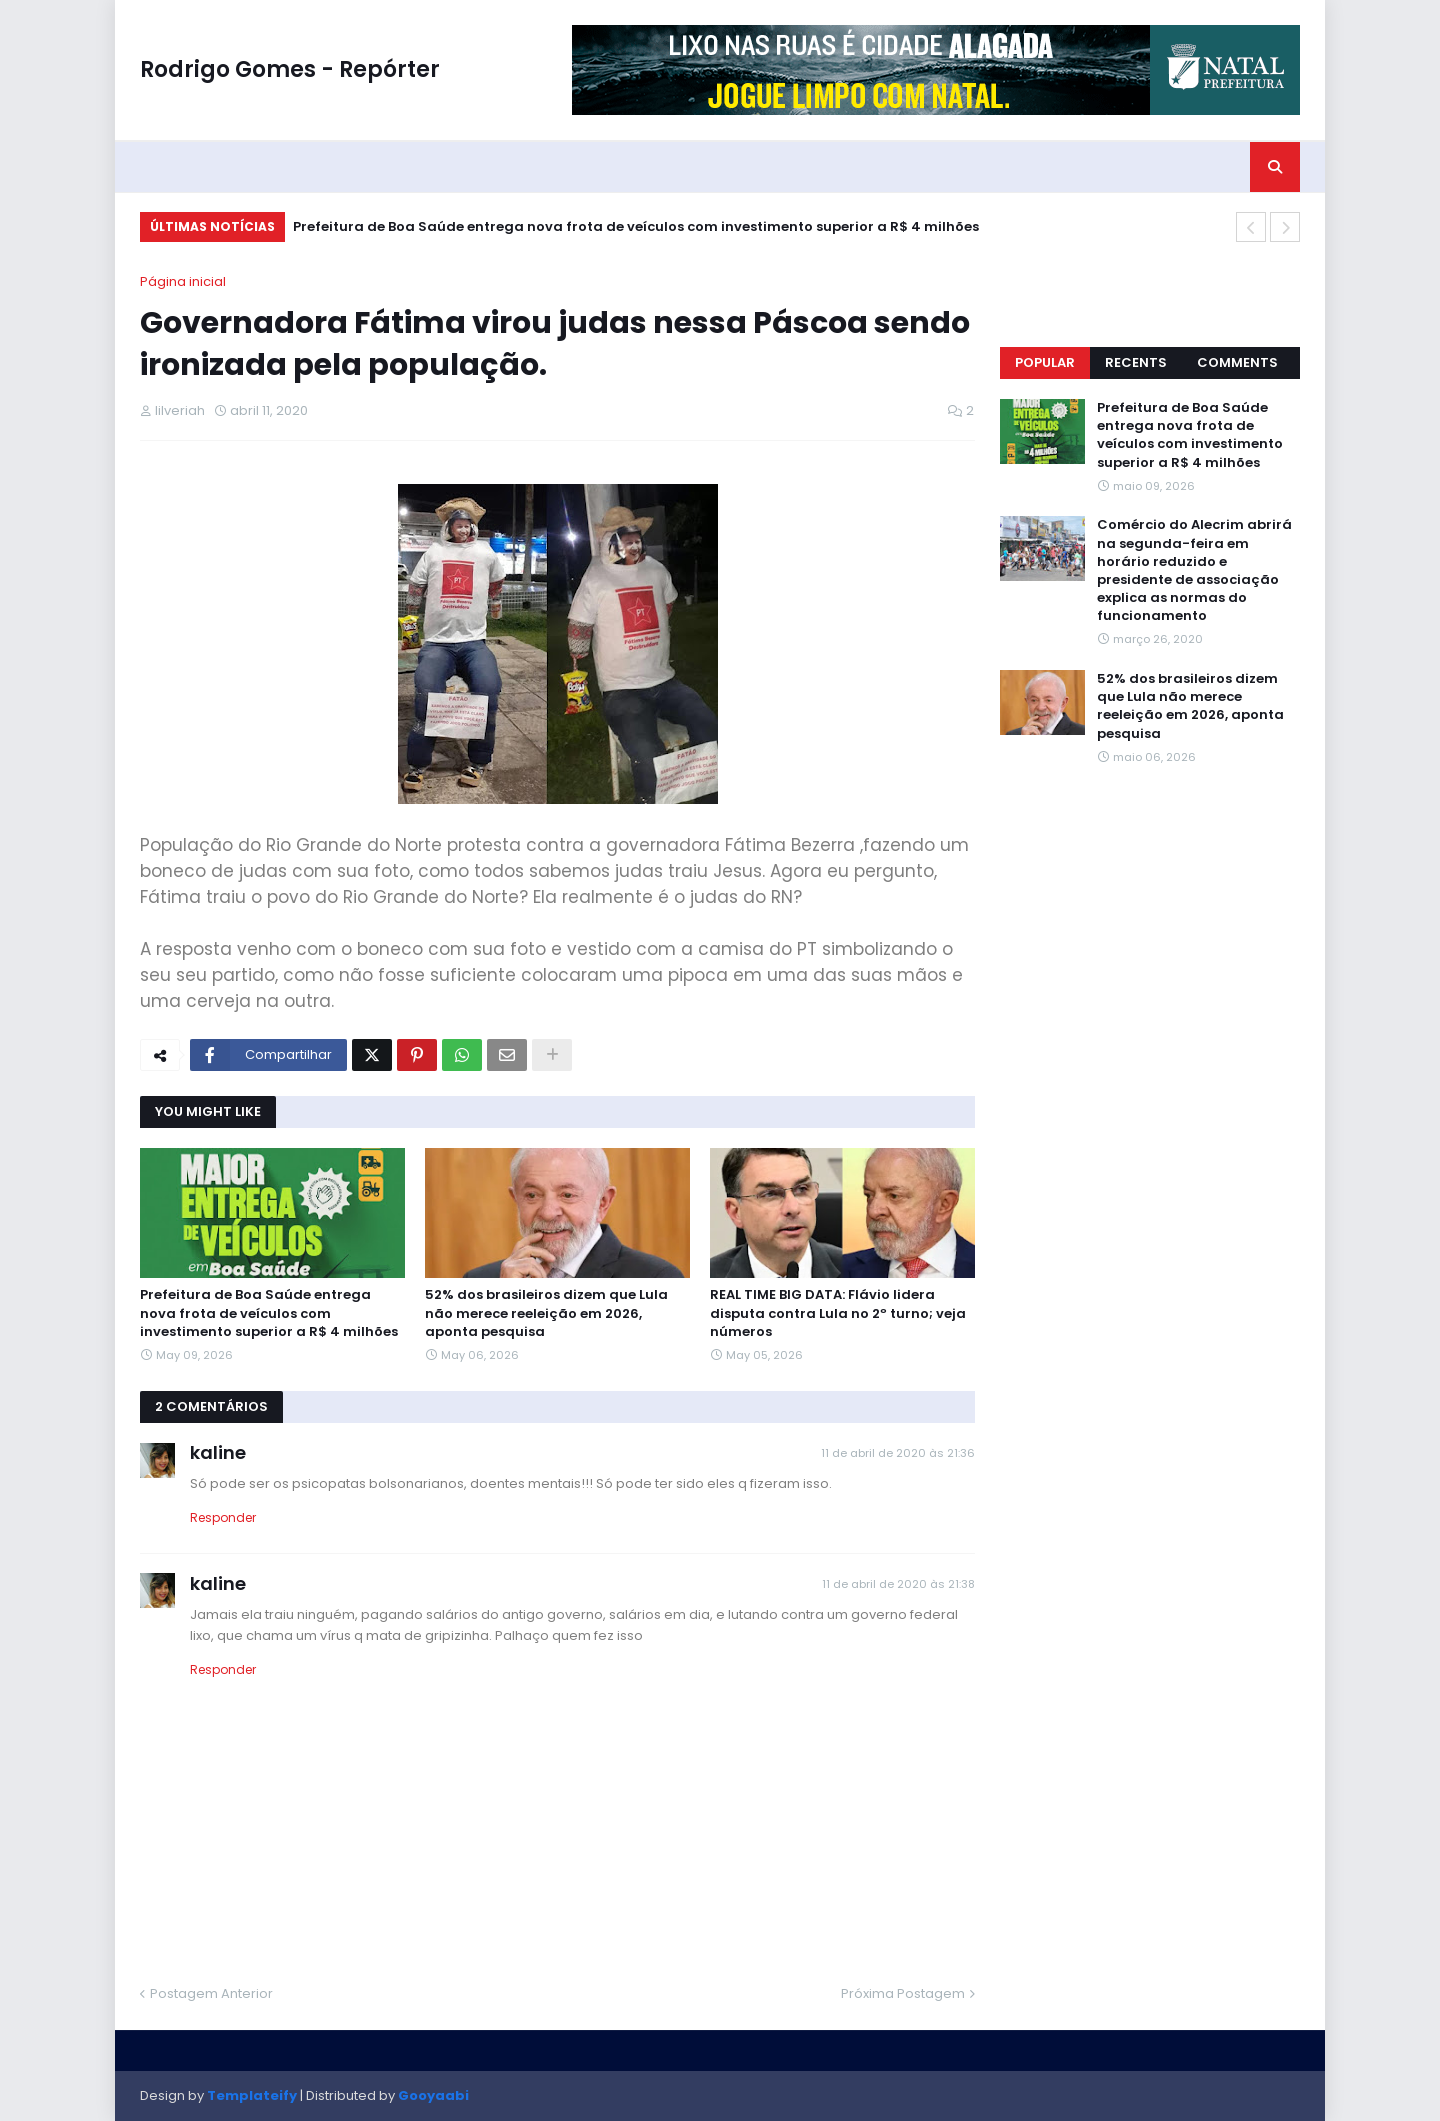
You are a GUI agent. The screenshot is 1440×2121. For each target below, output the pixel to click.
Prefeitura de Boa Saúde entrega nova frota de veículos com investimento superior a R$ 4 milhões (636, 226)
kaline (218, 1452)
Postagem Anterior (211, 1993)
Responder (223, 1517)
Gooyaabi (433, 2095)
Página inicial (183, 281)
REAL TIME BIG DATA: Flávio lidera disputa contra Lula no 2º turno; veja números (838, 1313)
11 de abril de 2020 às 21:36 (898, 1453)
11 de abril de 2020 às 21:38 (898, 1584)
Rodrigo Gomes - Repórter (290, 69)
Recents (1136, 362)
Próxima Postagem (903, 1993)
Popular (1045, 362)
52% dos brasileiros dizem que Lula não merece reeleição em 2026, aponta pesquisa (546, 1313)
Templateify (252, 2095)
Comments (1237, 362)
